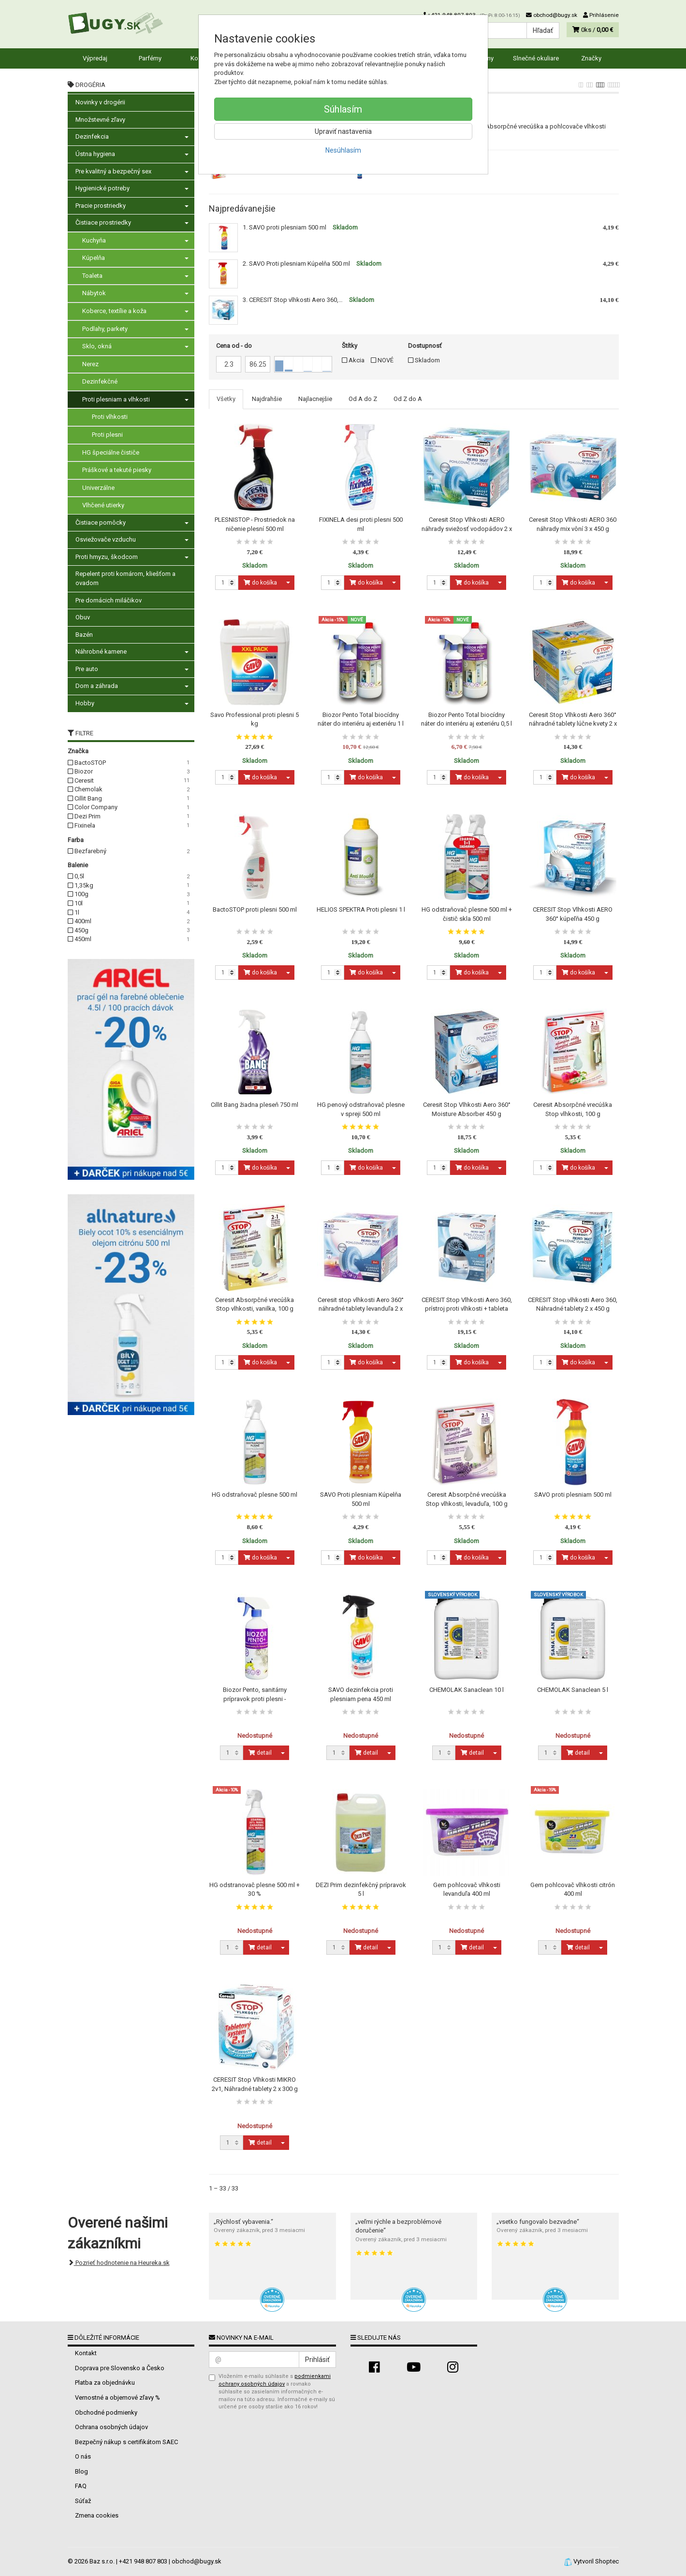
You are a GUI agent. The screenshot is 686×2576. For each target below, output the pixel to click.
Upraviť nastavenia (343, 131)
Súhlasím (343, 109)
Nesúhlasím (343, 150)
